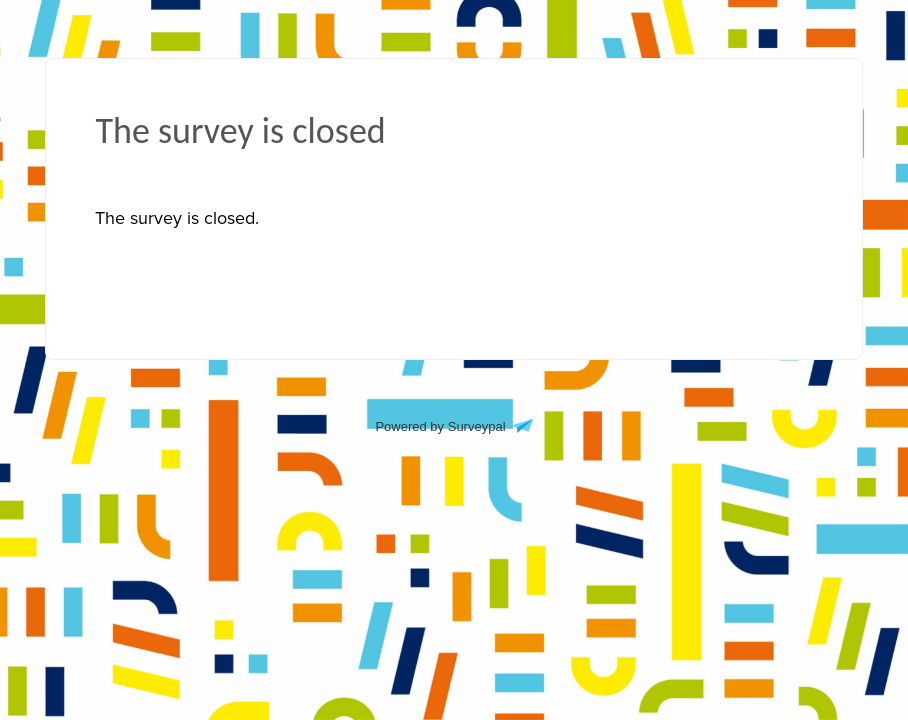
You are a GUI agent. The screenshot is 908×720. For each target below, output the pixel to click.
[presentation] (177, 218)
